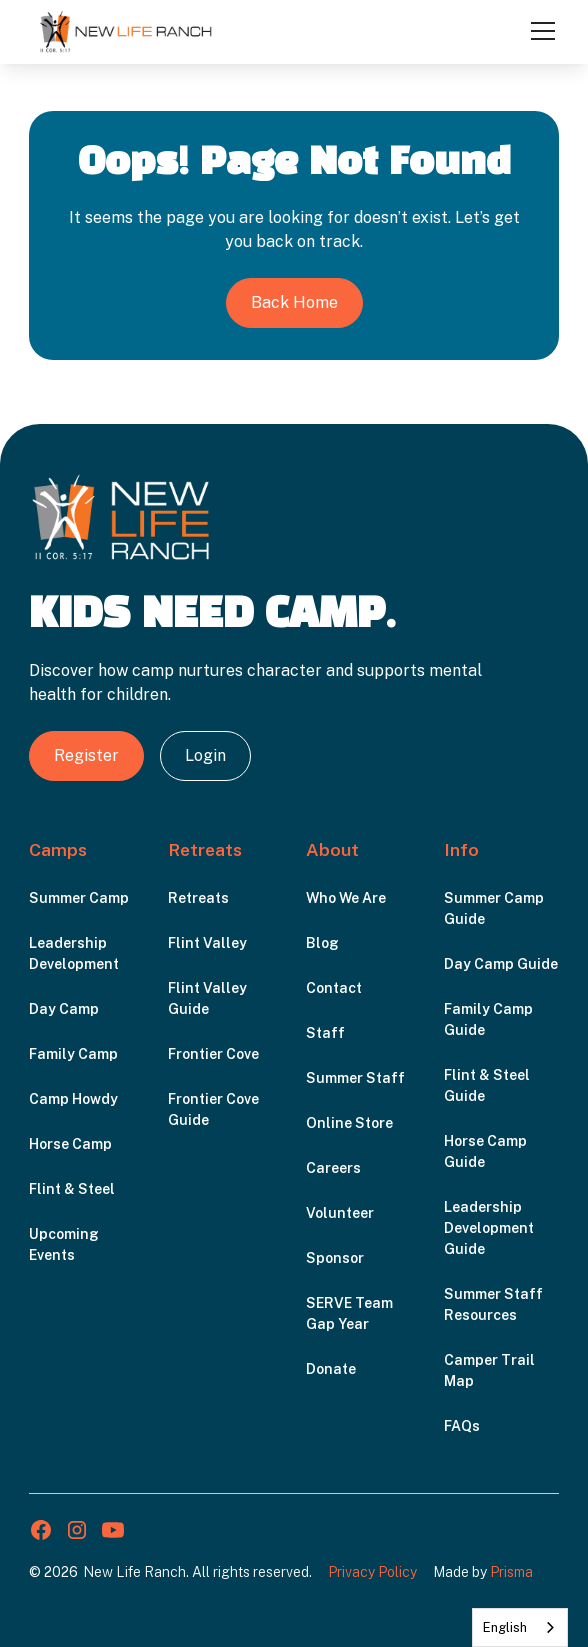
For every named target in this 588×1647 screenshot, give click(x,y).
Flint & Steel (72, 1189)
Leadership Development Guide (489, 1228)
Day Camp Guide (501, 964)
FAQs (462, 1426)
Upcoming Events (64, 1244)
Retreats (198, 898)
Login (205, 755)
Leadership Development (74, 953)
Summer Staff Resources (493, 1304)
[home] (126, 31)
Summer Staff (355, 1078)
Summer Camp (79, 898)
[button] (539, 31)
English (505, 1627)
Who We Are (346, 898)
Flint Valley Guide (207, 998)
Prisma (511, 1572)
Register (86, 755)
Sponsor (335, 1258)
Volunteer (340, 1213)
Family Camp (73, 1054)
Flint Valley (207, 943)
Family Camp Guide (488, 1019)
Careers (333, 1168)
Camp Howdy (73, 1099)
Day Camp (64, 1009)
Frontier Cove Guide (213, 1109)
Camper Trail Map (489, 1370)
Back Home (294, 302)
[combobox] (520, 1627)
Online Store (349, 1123)
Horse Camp (70, 1144)
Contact (334, 988)
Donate (331, 1369)
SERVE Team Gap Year (349, 1313)
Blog (322, 943)
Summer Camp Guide (494, 908)
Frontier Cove (213, 1054)
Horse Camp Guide (485, 1151)
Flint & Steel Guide (487, 1085)
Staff (325, 1033)
